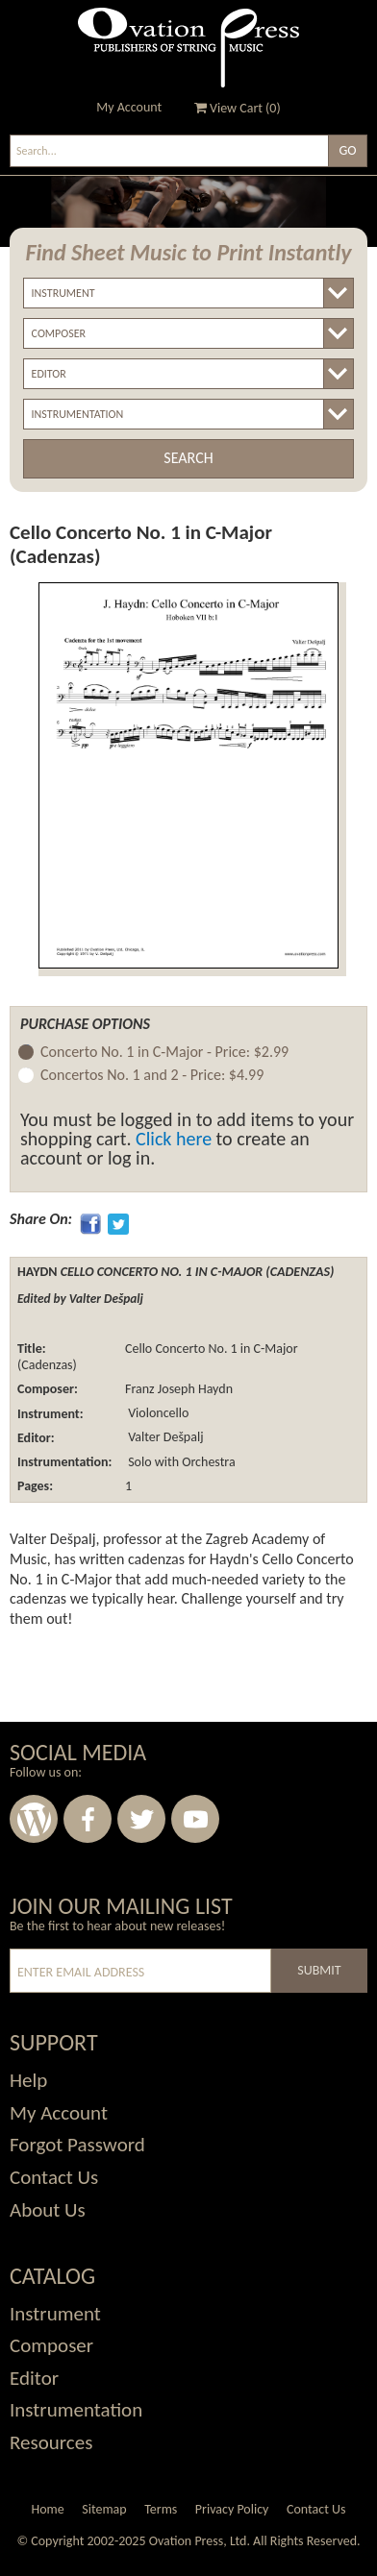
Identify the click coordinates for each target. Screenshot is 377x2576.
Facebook (87, 1819)
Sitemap (104, 2509)
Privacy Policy (232, 2509)
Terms (160, 2509)
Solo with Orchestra (180, 1462)
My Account (129, 107)
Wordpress (34, 1819)
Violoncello (156, 1414)
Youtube (195, 1819)
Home (47, 2509)
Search (188, 458)
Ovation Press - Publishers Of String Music (188, 47)
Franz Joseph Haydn (179, 1389)
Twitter (141, 1819)
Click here (174, 1138)
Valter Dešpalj (164, 1438)
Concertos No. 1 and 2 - (152, 1075)
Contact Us (316, 2509)
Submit (318, 1970)
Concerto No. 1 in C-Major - (164, 1052)
